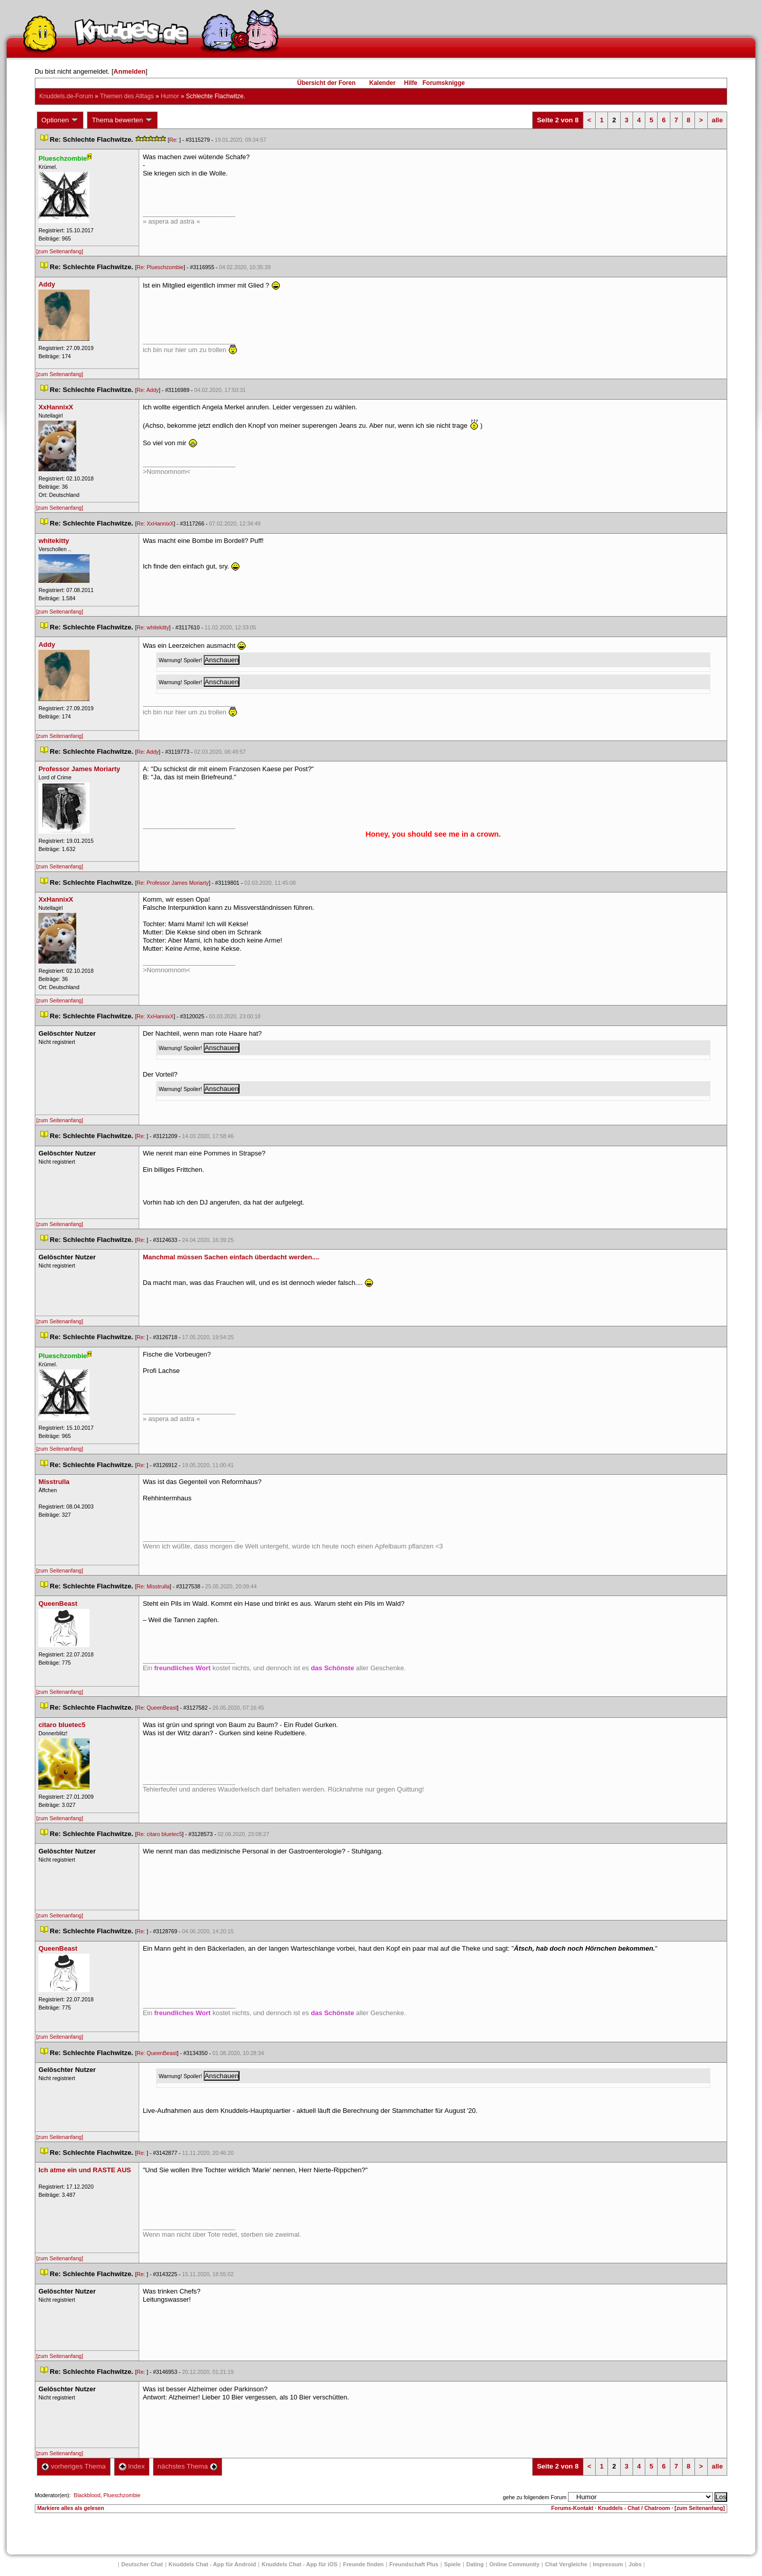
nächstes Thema (187, 2466)
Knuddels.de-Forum (66, 96)
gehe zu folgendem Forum (535, 2497)
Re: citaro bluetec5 (159, 1834)
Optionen (60, 120)
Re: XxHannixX (155, 523)
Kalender (382, 82)
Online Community (514, 2564)
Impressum (608, 2564)
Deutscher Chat (142, 2564)
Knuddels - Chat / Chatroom (634, 2508)
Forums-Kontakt (572, 2508)
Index (132, 2466)
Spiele (452, 2564)
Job (635, 2564)
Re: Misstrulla (153, 1586)
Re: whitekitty (153, 627)
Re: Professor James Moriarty (173, 883)
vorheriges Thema (73, 2466)
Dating (475, 2564)
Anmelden (130, 71)
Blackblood (87, 2495)
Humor (170, 96)
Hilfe (411, 82)
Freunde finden (363, 2564)
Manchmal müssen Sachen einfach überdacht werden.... (231, 1257)
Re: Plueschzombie (160, 267)
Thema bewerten (122, 120)
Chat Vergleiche (566, 2564)
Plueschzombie (121, 2495)
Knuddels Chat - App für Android (212, 2564)
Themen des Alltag (127, 96)
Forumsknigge (444, 82)
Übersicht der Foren (326, 82)
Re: (174, 140)
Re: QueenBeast (157, 1708)
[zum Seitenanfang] (59, 251)
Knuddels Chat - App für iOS (299, 2564)
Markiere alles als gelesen (70, 2508)
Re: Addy (148, 390)
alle (717, 120)
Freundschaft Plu (414, 2564)
